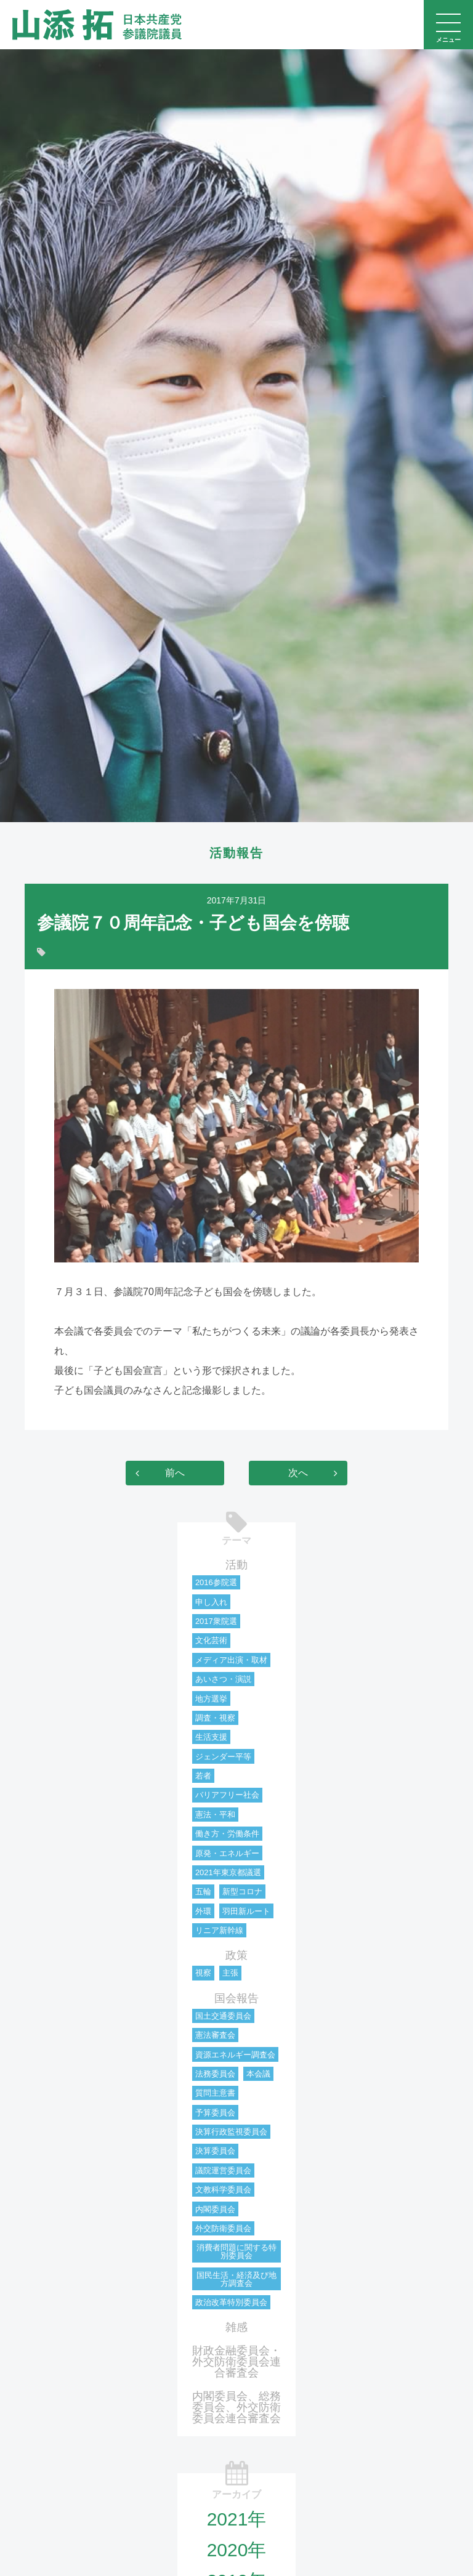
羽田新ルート (246, 1911)
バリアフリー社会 (227, 1794)
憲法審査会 (215, 2035)
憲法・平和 (215, 1814)
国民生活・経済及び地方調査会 (236, 2279)
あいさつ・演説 (223, 1679)
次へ (298, 1473)
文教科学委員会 (223, 2189)
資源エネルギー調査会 (235, 2054)
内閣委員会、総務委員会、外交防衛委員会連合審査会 (236, 2407)
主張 (230, 1972)
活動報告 (236, 853)
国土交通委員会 (223, 2016)
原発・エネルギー (227, 1853)
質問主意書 (215, 2093)
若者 (203, 1775)
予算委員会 (215, 2112)
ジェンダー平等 (223, 1756)
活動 (236, 1565)
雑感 (236, 2327)
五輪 (203, 1891)
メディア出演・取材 (231, 1660)
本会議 (258, 2073)
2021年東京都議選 (228, 1872)
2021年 (237, 2519)
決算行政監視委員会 (231, 2131)
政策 (236, 1955)
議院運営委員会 (223, 2170)
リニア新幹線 (219, 1930)
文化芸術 (211, 1640)
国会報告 (236, 1998)
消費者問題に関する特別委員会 (236, 2251)
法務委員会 (215, 2073)
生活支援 (211, 1737)
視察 (203, 1972)
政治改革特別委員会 (231, 2302)
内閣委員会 (215, 2209)
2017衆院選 (216, 1621)
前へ (175, 1473)
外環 (203, 1911)
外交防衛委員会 (223, 2228)
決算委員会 (215, 2150)
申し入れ (211, 1602)
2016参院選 (216, 1582)
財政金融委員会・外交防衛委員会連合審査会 (236, 2361)
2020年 (237, 2550)
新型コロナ (242, 1891)
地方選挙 (211, 1698)
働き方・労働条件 (227, 1833)
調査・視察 (215, 1717)
